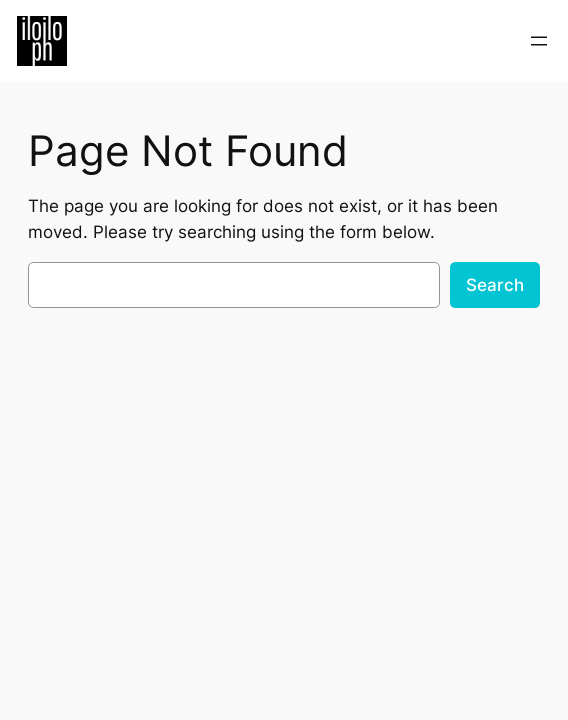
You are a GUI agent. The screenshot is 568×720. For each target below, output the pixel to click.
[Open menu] (539, 41)
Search (495, 285)
